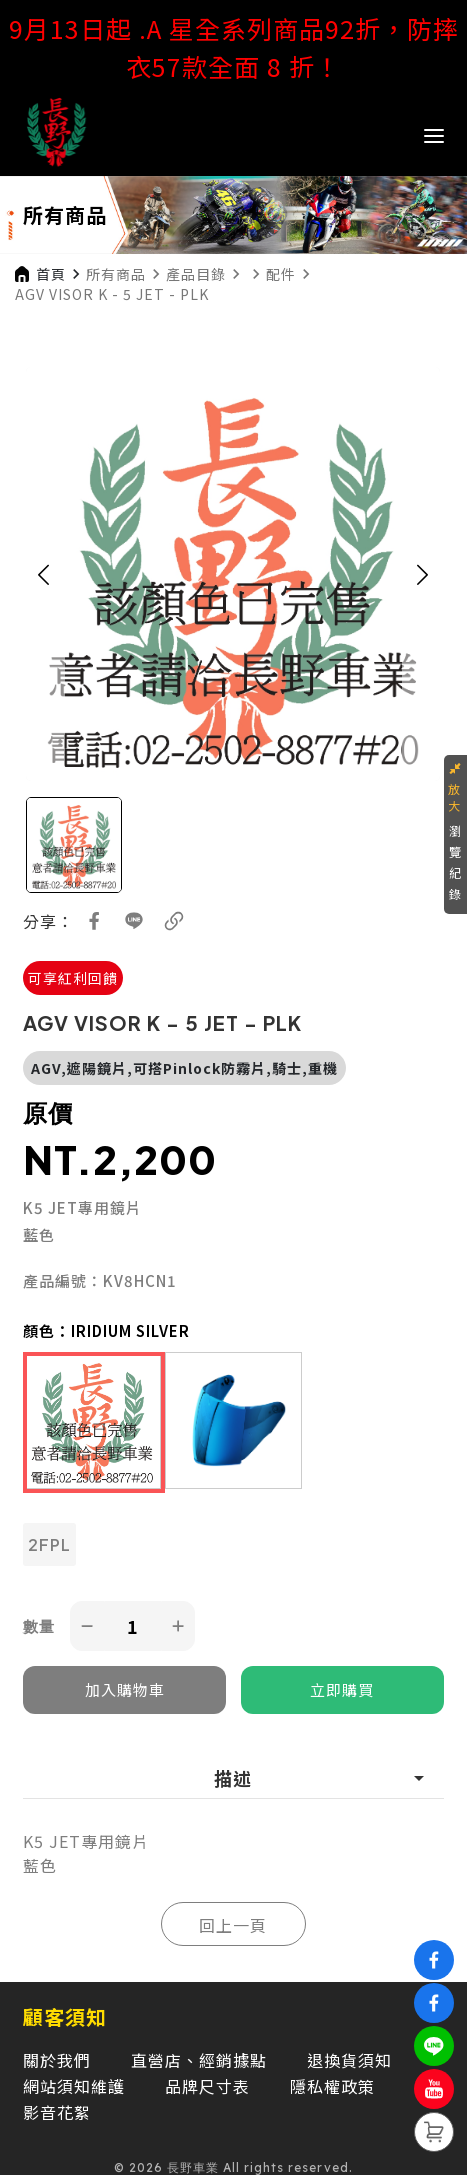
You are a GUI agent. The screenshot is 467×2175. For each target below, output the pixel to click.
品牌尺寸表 (207, 2086)
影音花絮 (57, 2112)
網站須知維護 (74, 2086)
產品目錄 (196, 274)
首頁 (51, 274)
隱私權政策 (332, 2086)
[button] (44, 574)
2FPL (49, 1544)
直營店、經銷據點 (199, 2060)
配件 (281, 274)
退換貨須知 (349, 2060)
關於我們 (57, 2060)
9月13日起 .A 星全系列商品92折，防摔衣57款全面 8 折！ (234, 47)
